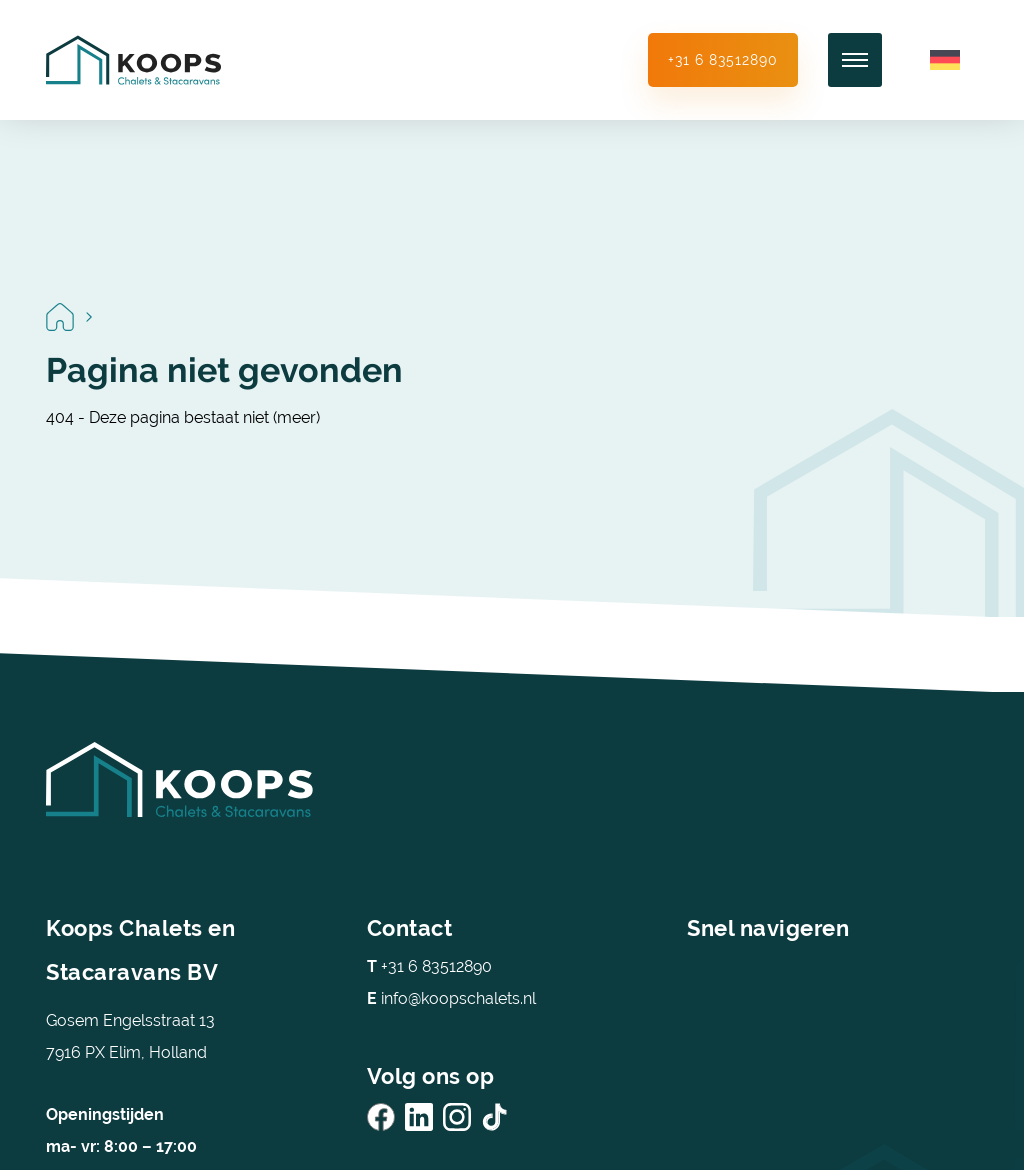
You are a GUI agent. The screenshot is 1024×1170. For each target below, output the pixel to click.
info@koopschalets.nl (451, 998)
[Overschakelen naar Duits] (945, 60)
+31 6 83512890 (723, 60)
